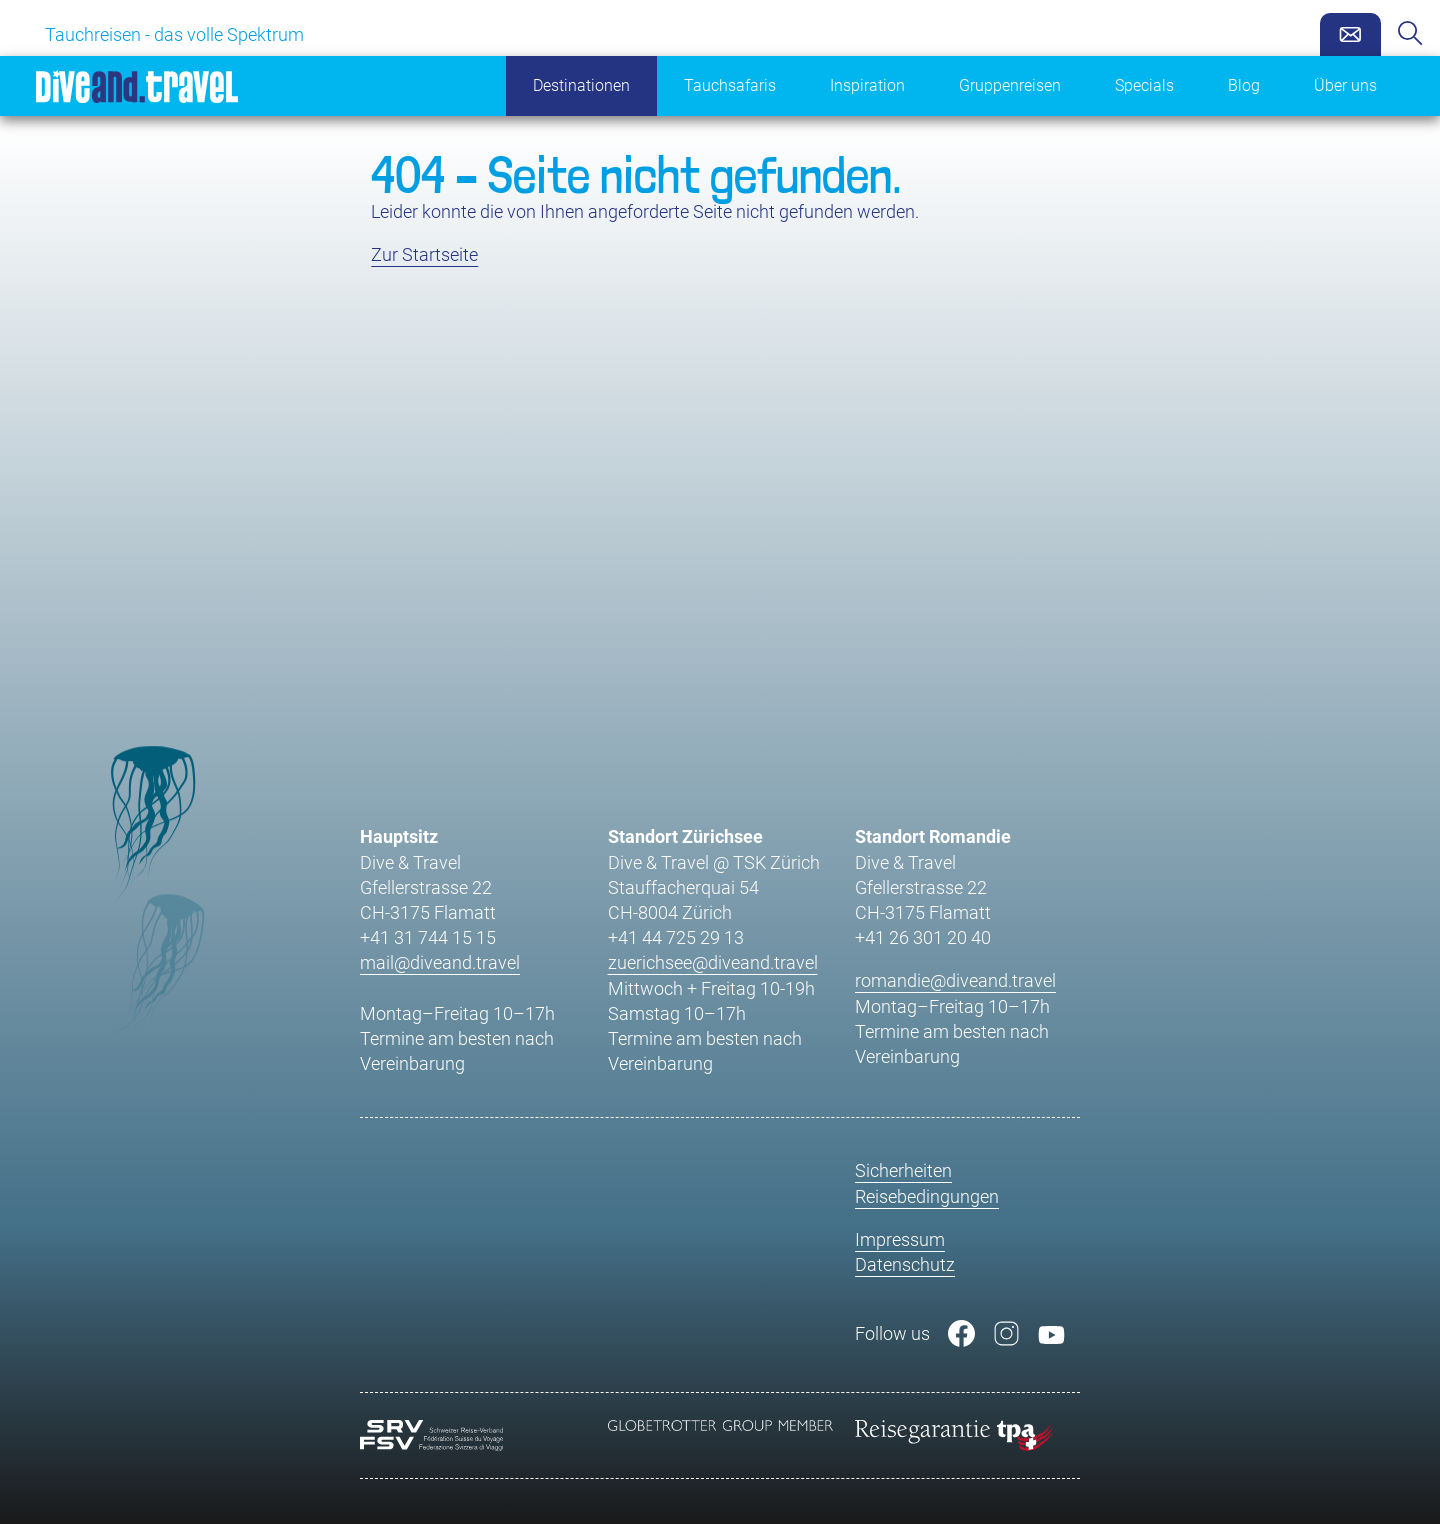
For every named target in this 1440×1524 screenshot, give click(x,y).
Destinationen (581, 85)
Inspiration (867, 85)
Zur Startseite (424, 254)
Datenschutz (905, 1264)
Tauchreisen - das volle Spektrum (174, 34)
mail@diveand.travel (440, 962)
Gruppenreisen (1010, 85)
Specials (1144, 85)
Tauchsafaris (730, 85)
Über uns (1345, 85)
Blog (1244, 85)
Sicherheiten (903, 1170)
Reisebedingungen (927, 1196)
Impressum (900, 1239)
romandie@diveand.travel (955, 980)
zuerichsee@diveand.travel (713, 962)
